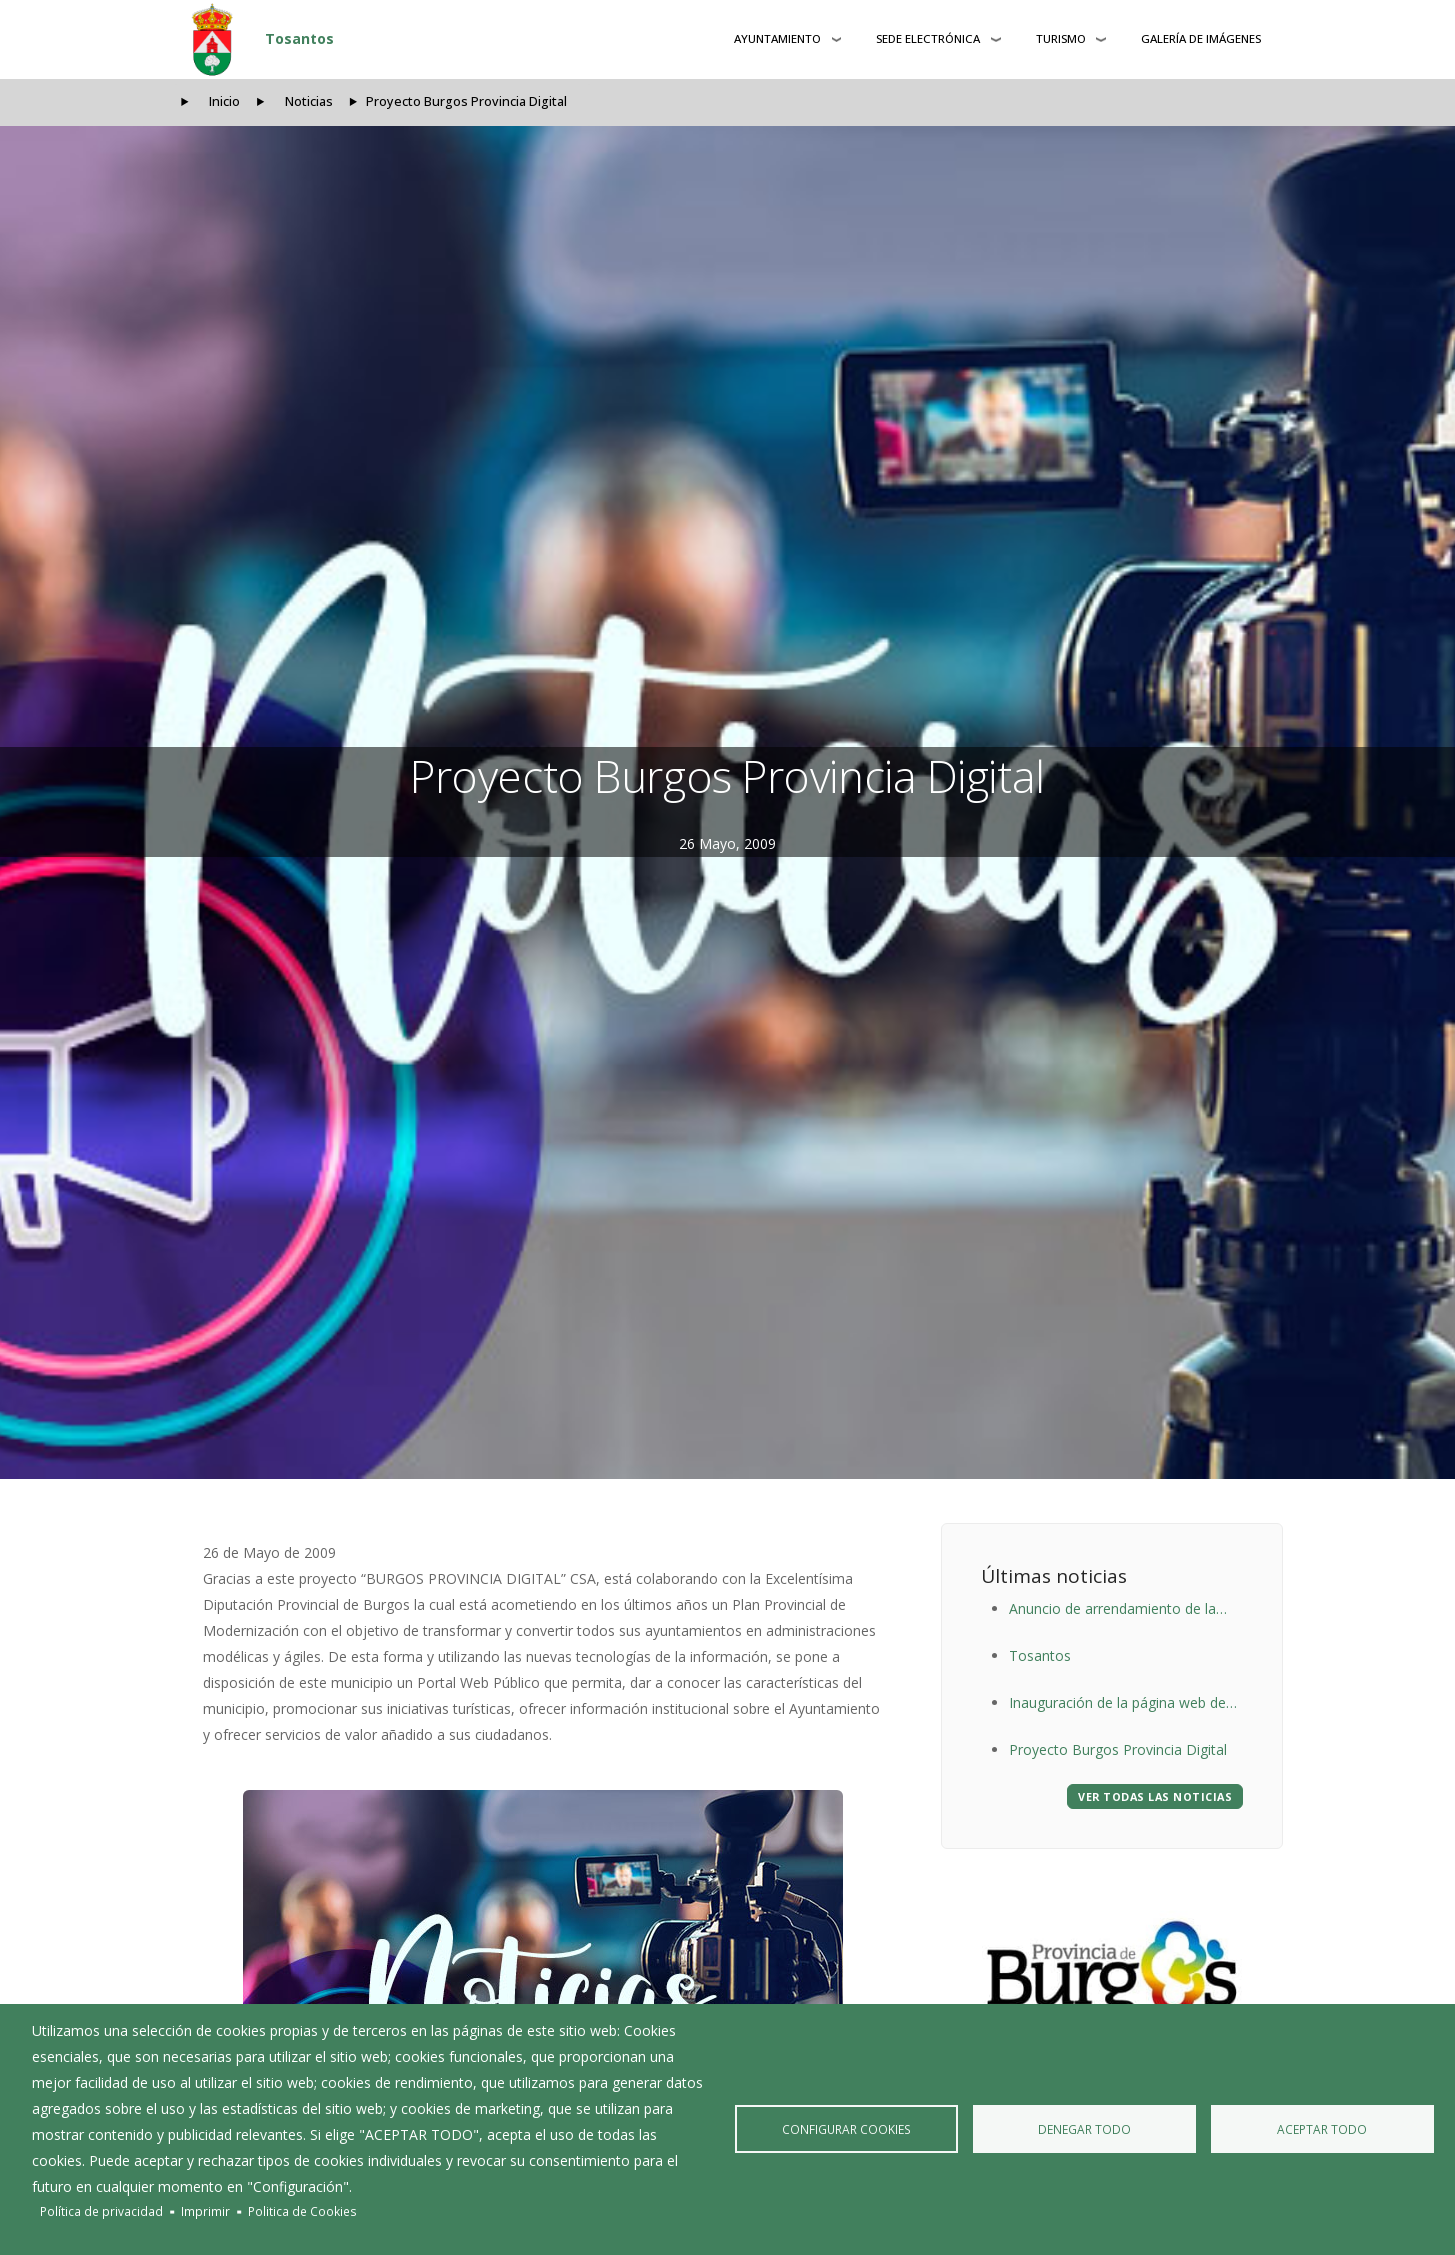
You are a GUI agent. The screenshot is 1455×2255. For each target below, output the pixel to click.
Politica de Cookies (302, 2211)
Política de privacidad (101, 2211)
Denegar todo (1084, 2129)
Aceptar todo (1322, 2129)
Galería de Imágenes (1201, 38)
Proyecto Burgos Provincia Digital (1118, 1749)
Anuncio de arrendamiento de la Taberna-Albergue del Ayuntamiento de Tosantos (1126, 1610)
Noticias (309, 101)
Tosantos (299, 38)
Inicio (224, 101)
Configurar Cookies (846, 2129)
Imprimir (205, 2211)
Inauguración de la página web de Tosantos (1117, 1704)
